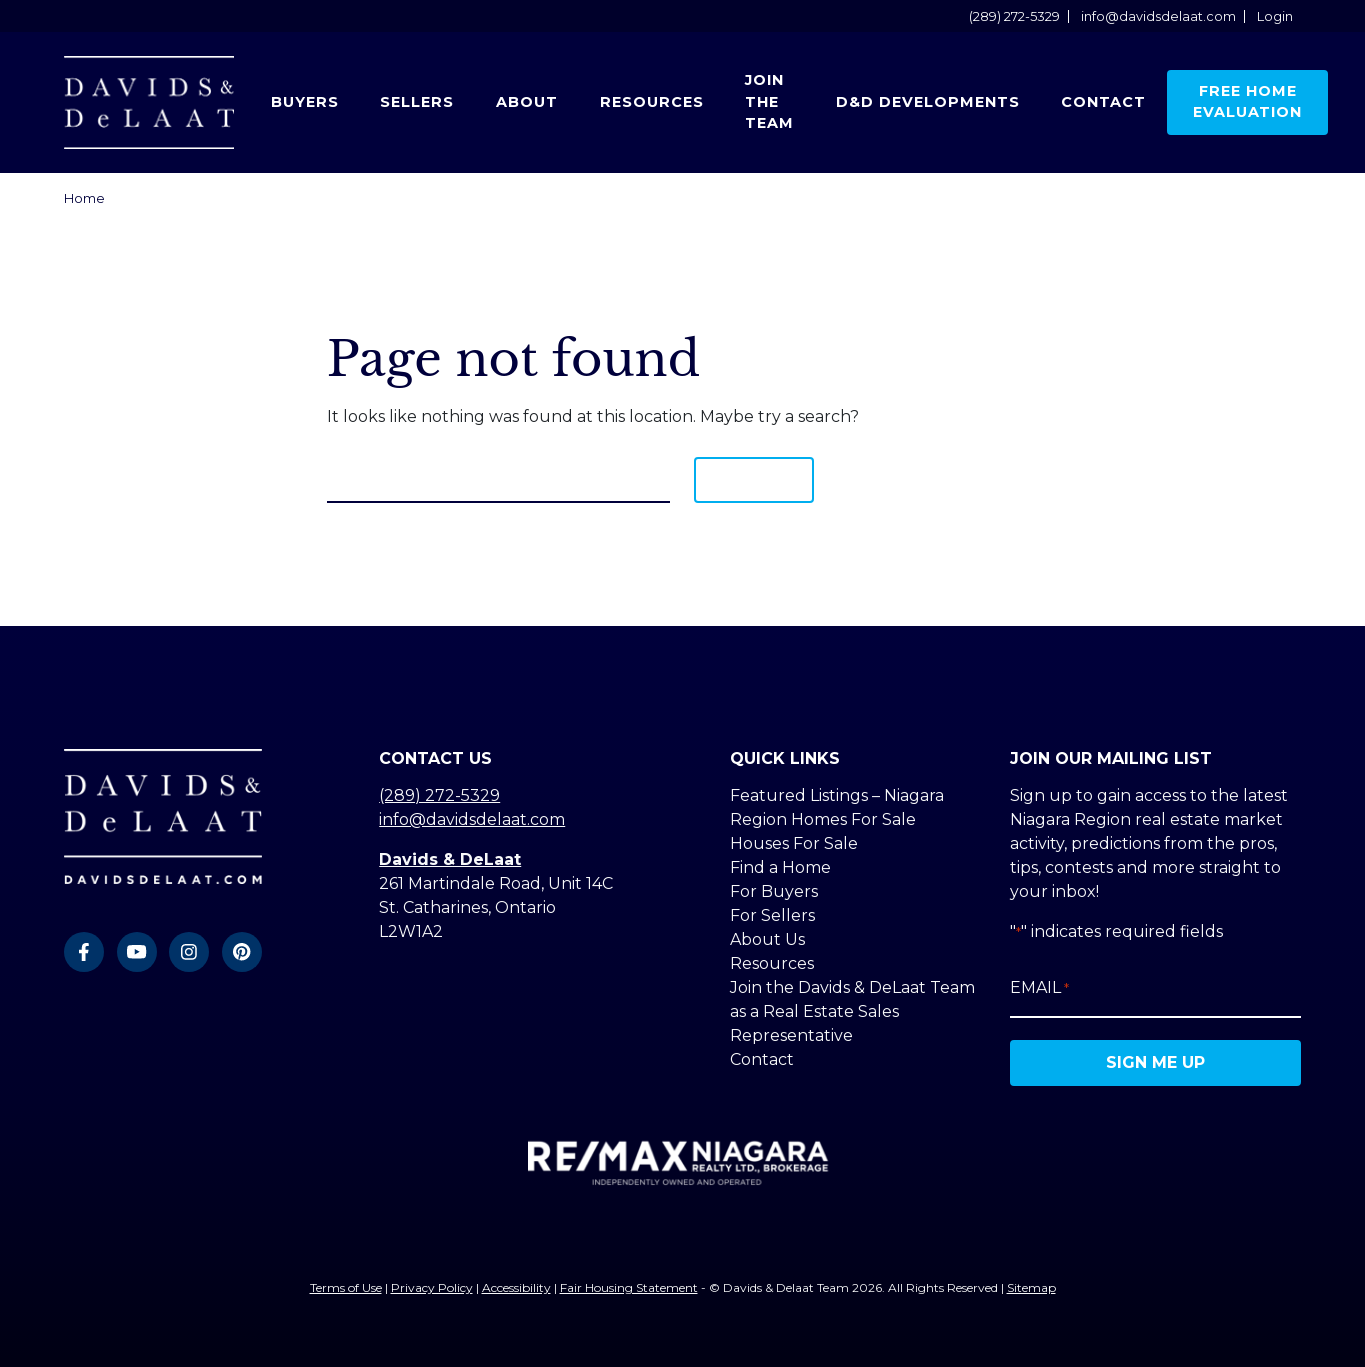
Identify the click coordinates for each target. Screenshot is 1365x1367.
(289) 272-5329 (1014, 16)
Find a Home (780, 867)
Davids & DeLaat (450, 859)
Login (1275, 16)
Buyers (305, 102)
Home (84, 198)
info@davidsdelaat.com (1158, 16)
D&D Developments (928, 102)
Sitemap (1031, 1287)
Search (754, 479)
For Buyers (774, 891)
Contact (1103, 102)
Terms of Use (346, 1287)
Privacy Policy (432, 1287)
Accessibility (516, 1287)
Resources (652, 102)
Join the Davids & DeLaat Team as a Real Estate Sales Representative (852, 1011)
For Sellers (772, 915)
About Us (767, 939)
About (527, 102)
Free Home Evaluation (1247, 102)
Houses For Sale (794, 843)
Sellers (417, 102)
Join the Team (769, 101)
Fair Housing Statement (629, 1287)
